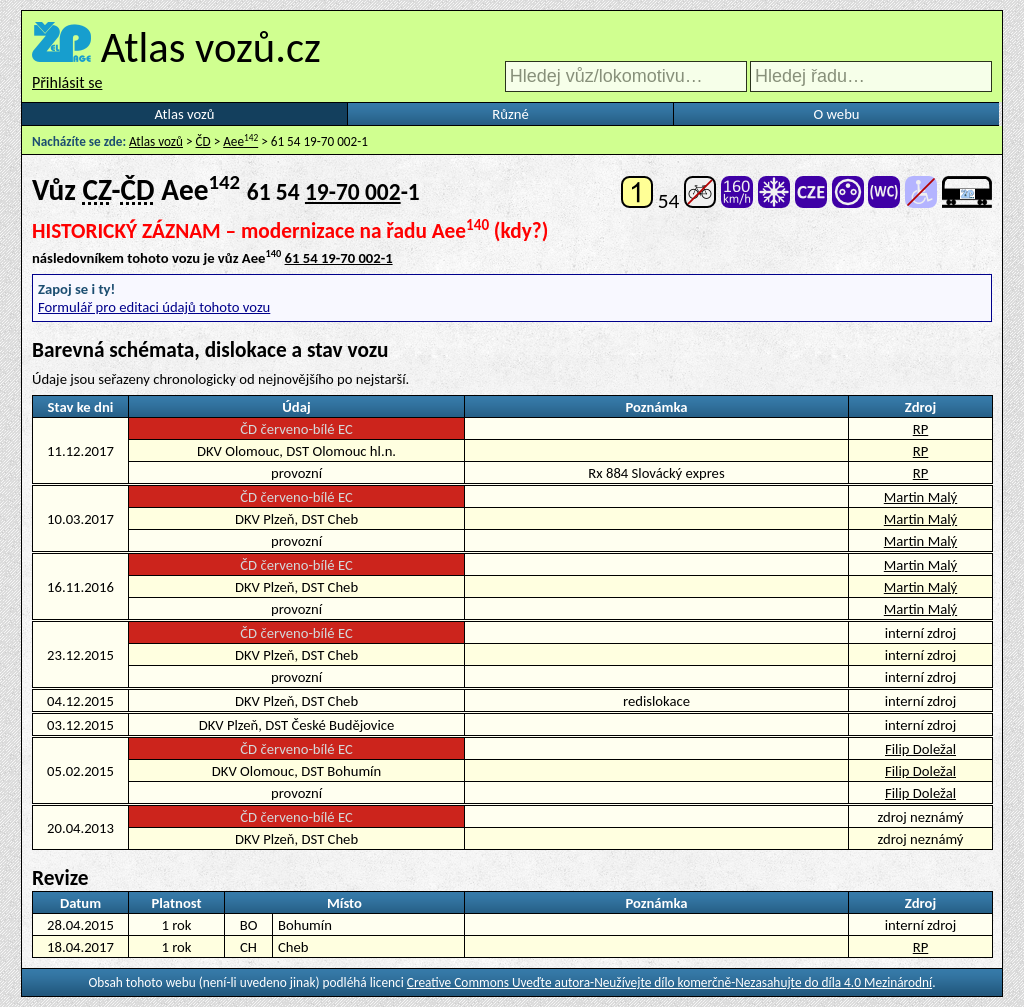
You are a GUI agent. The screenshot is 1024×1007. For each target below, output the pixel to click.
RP (921, 429)
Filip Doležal (920, 749)
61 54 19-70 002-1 (339, 258)
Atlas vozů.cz (211, 47)
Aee (240, 141)
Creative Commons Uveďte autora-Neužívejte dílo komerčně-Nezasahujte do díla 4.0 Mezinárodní (669, 982)
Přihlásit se (67, 82)
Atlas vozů (185, 114)
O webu (836, 114)
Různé (510, 114)
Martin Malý (920, 497)
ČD (203, 141)
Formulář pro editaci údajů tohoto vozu (154, 307)
